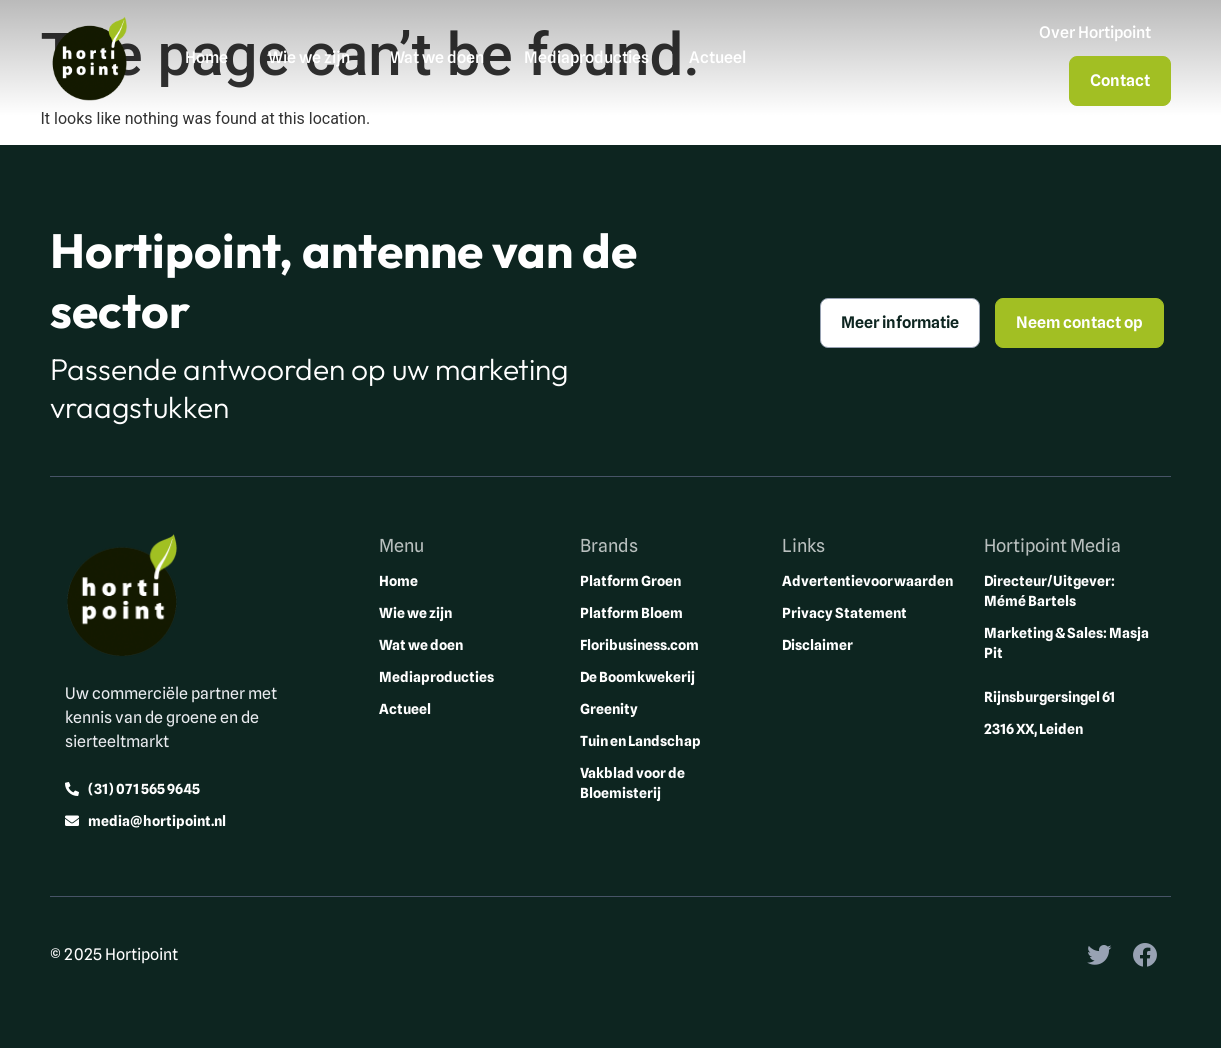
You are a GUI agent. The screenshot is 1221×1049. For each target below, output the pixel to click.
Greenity (609, 709)
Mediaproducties (586, 57)
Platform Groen (630, 581)
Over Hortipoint (1095, 32)
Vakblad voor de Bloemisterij (632, 783)
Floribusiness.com (639, 645)
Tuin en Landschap (640, 741)
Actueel (717, 57)
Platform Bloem (631, 613)
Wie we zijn (309, 57)
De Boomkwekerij (637, 677)
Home (206, 57)
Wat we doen (437, 57)
